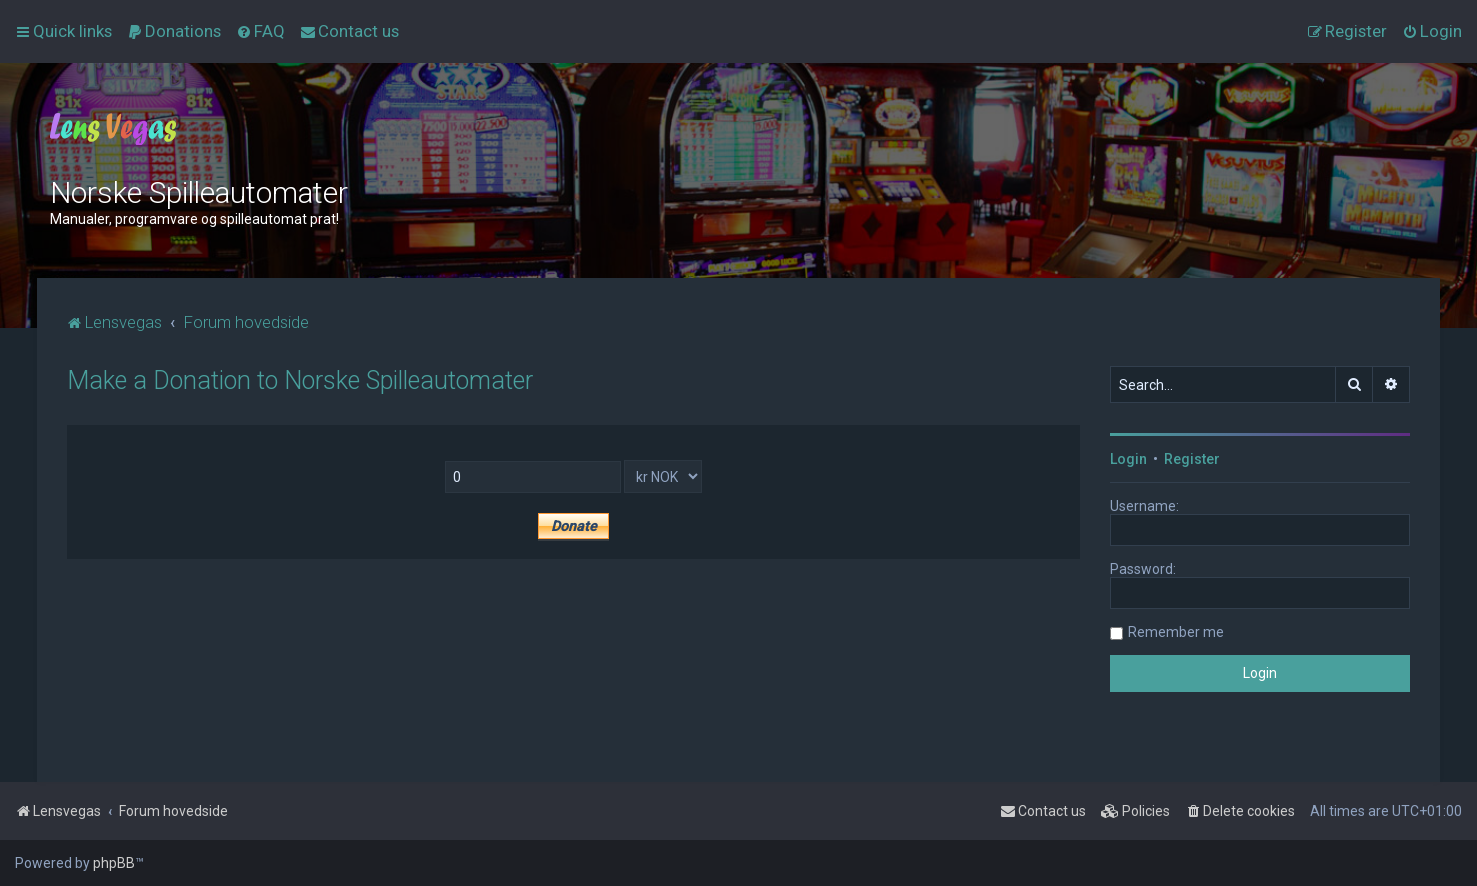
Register (1192, 459)
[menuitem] (174, 31)
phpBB (114, 863)
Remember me (1176, 632)
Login (1128, 459)
